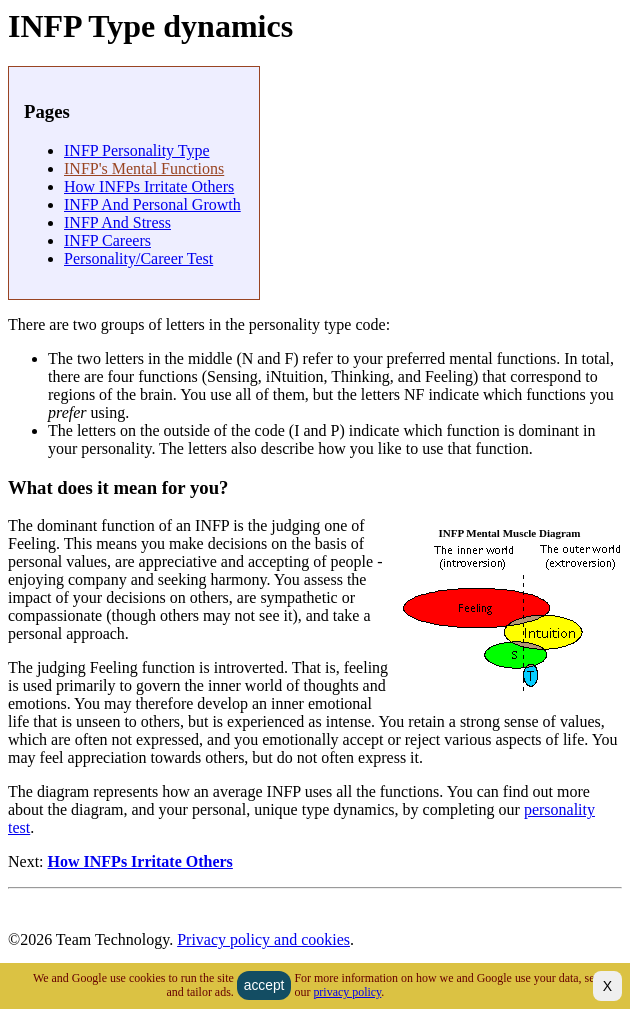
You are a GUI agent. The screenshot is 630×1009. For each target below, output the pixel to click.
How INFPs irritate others (149, 186)
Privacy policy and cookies (263, 939)
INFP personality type (137, 150)
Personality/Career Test (138, 258)
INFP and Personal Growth (152, 204)
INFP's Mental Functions (144, 168)
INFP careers (107, 240)
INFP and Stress (117, 222)
